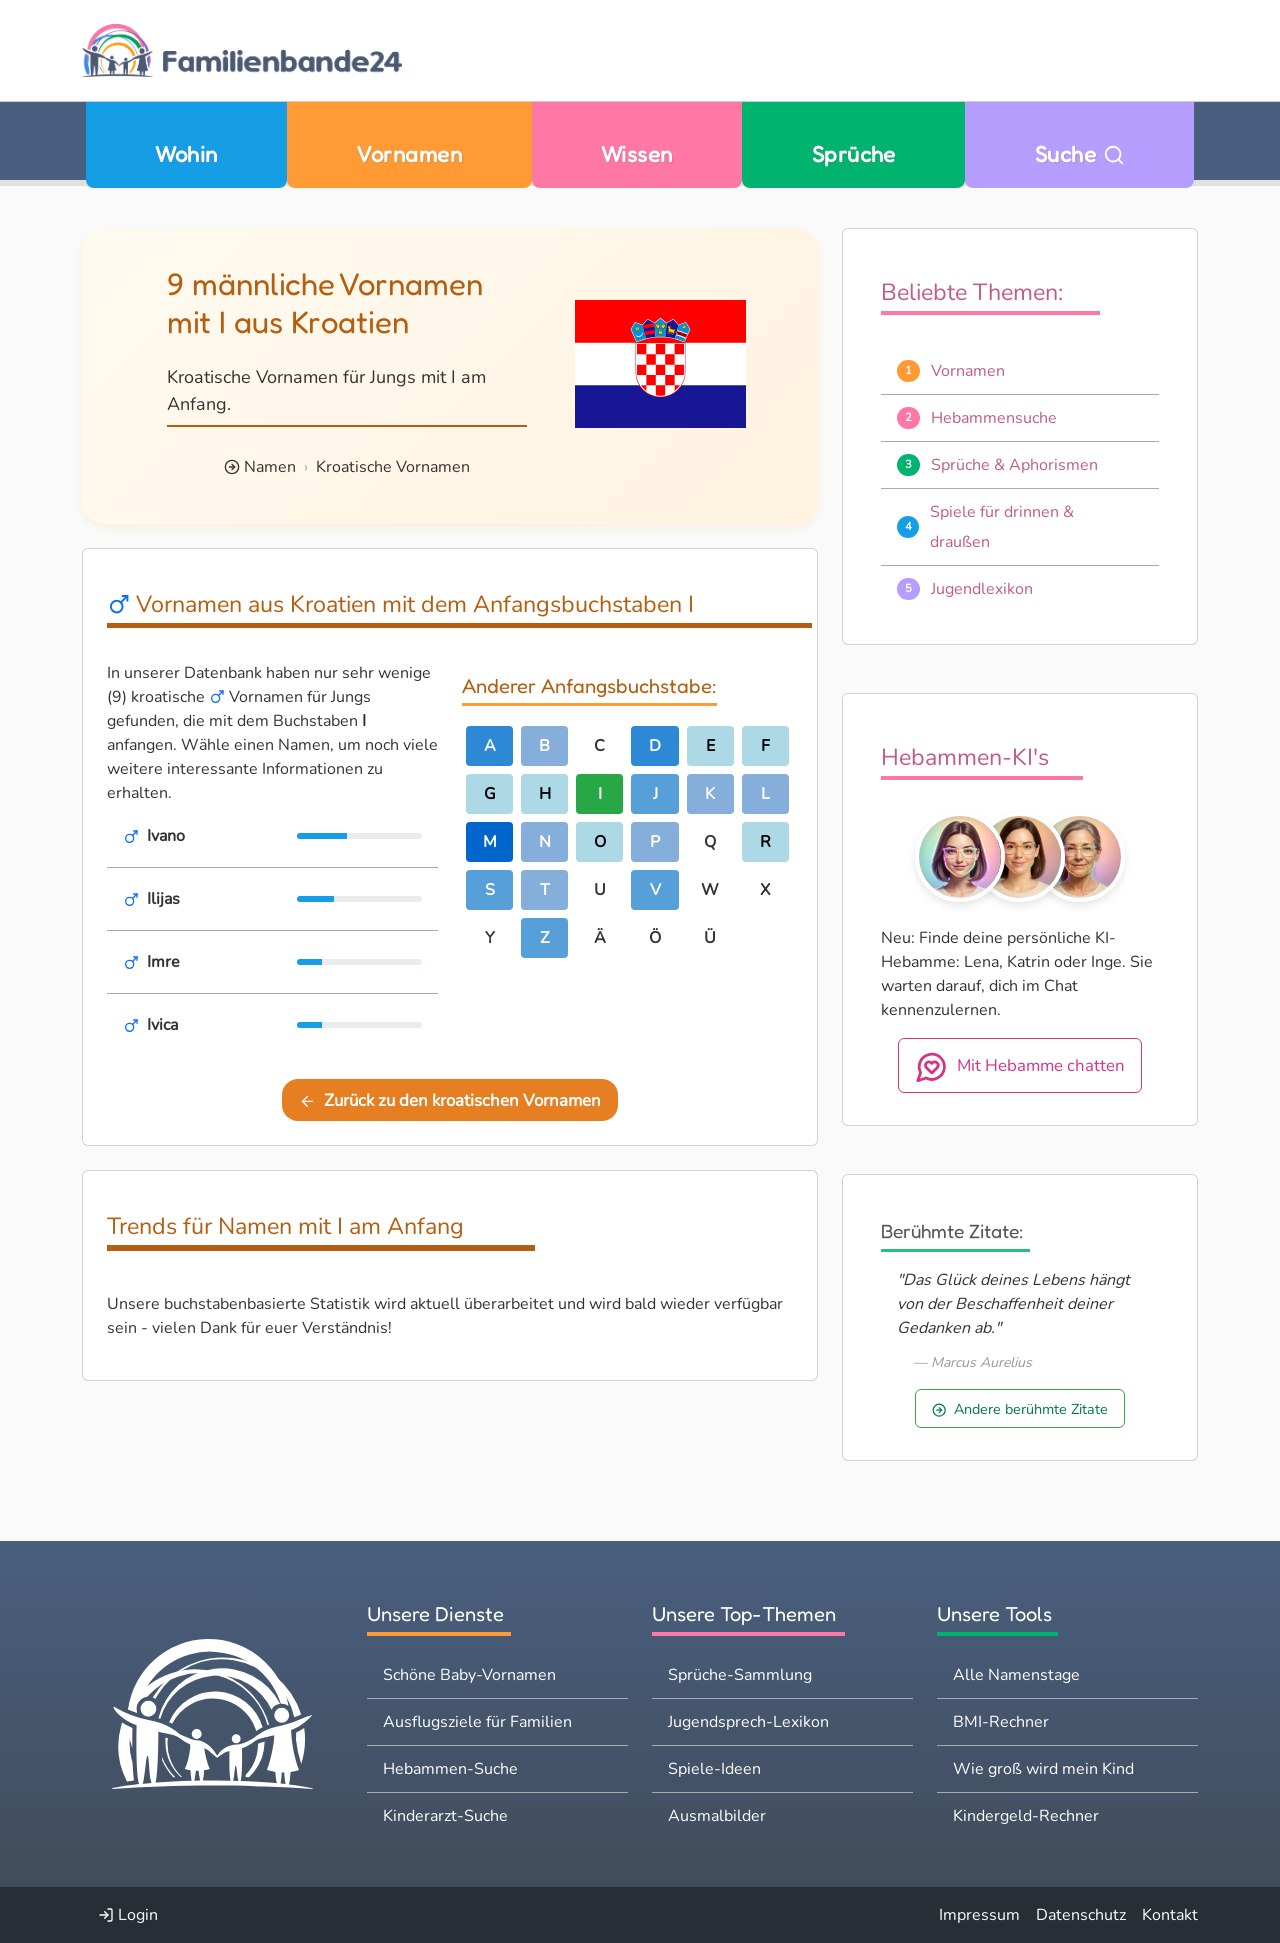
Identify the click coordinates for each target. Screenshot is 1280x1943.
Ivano (166, 836)
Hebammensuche (994, 418)
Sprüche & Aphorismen (1014, 465)
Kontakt (1170, 1915)
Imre (163, 962)
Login (128, 1915)
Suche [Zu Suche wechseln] (1080, 153)
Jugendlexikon (982, 589)
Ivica (162, 1025)
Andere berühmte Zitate (1020, 1409)
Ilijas (163, 899)
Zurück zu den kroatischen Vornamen (450, 1100)
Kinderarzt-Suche (445, 1816)
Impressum (979, 1915)
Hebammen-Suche (450, 1769)
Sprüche (854, 153)
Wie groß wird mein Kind (1043, 1769)
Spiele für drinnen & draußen (1002, 527)
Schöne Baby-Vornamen (469, 1675)
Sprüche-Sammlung (740, 1675)
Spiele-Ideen (714, 1769)
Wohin (186, 153)
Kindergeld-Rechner (1026, 1816)
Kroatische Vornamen (393, 467)
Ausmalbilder (717, 1816)
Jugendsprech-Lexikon (748, 1722)
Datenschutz (1081, 1915)
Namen (270, 467)
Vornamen (409, 153)
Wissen (637, 153)
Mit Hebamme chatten (1020, 1067)
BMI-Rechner (1001, 1722)
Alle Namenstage (1016, 1675)
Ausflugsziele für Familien (477, 1722)
